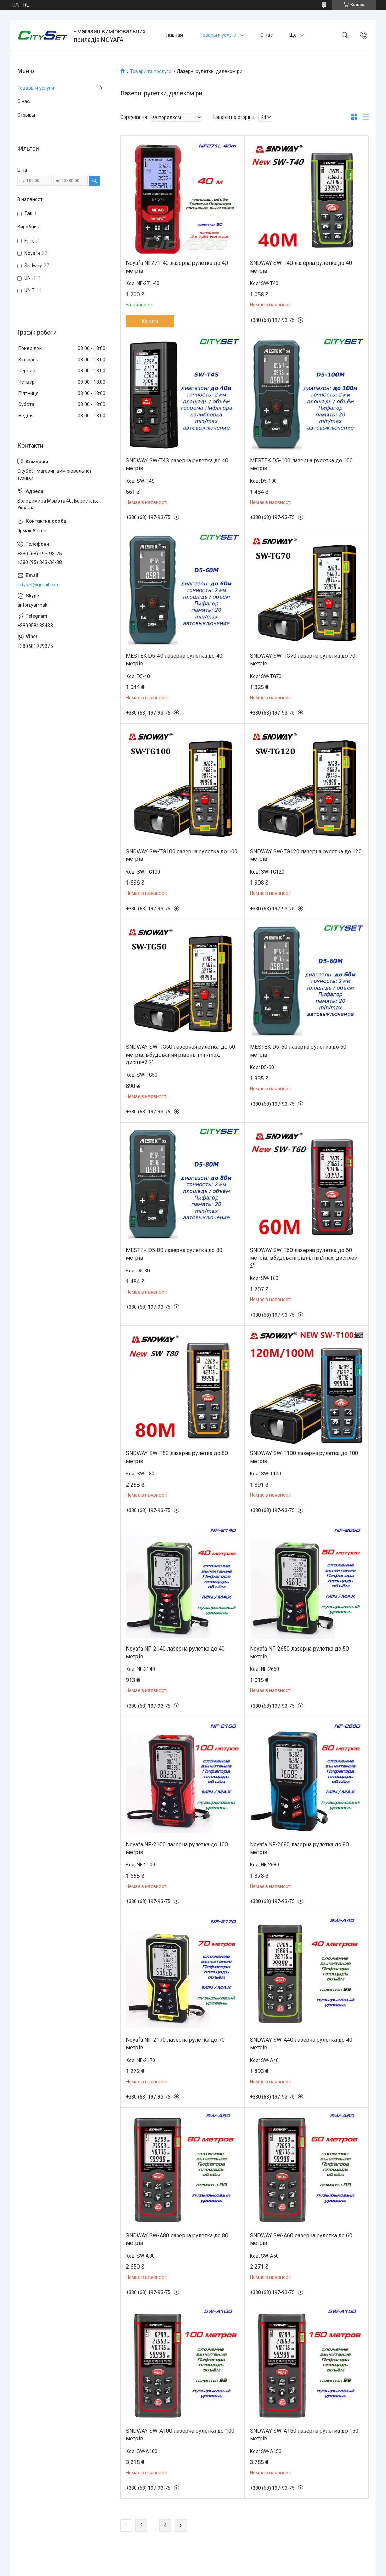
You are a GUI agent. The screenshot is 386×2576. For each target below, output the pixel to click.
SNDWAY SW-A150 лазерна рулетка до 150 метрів (304, 2435)
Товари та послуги (151, 71)
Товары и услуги (218, 35)
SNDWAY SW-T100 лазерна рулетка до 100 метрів (304, 1457)
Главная (174, 35)
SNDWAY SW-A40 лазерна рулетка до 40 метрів (301, 2044)
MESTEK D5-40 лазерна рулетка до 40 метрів (174, 660)
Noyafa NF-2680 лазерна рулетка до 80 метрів (299, 1848)
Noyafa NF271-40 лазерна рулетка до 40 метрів (177, 267)
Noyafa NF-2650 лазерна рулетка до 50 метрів (299, 1652)
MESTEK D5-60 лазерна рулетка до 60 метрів (298, 1051)
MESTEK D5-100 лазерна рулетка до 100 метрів (301, 464)
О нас (266, 35)
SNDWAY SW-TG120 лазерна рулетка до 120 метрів (306, 855)
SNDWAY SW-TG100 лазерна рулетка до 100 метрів (182, 855)
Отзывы (26, 115)
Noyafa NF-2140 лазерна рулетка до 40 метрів (175, 1652)
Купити (150, 321)
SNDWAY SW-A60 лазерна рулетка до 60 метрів (301, 2239)
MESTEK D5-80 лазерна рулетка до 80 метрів (174, 1254)
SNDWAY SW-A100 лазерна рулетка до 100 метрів (180, 2435)
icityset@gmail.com (38, 584)
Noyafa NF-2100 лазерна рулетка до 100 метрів (177, 1848)
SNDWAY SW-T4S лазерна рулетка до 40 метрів (177, 464)
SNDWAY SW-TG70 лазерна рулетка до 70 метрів (302, 660)
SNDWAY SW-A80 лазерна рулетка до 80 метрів (177, 2239)
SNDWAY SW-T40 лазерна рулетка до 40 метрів (301, 267)
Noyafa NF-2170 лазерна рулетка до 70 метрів (175, 2044)
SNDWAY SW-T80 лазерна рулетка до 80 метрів (177, 1457)
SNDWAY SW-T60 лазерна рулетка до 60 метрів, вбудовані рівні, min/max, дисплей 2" (303, 1258)
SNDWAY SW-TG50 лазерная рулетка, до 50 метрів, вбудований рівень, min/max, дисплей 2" (180, 1055)
